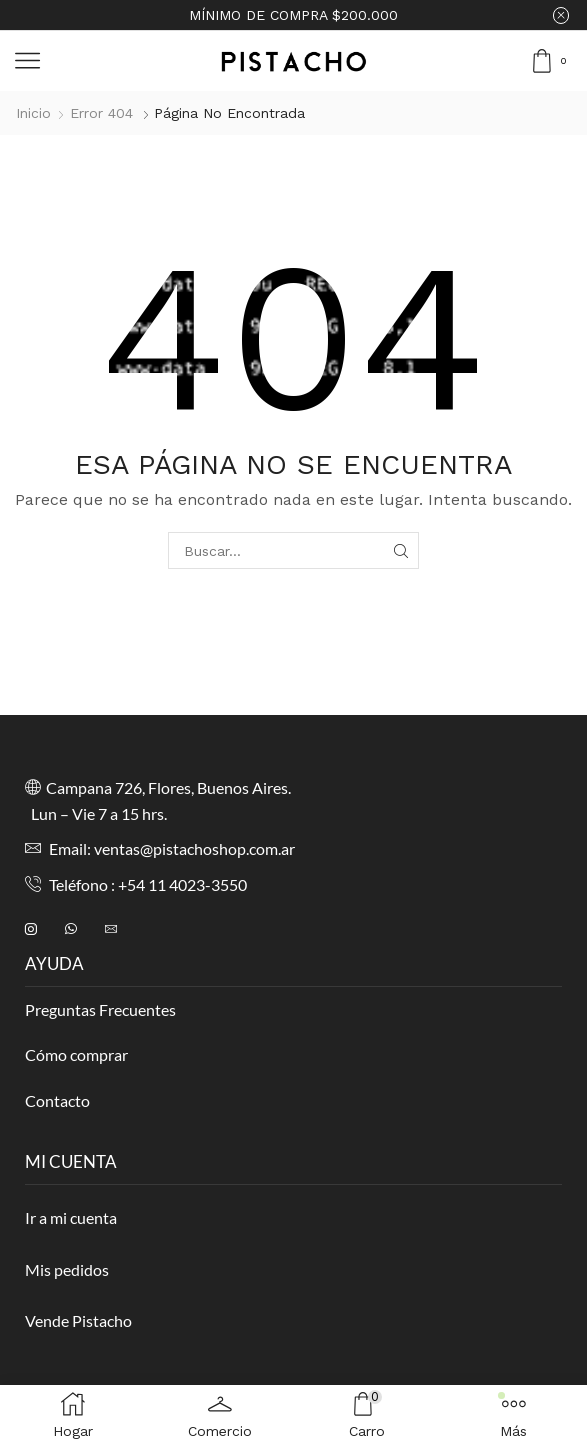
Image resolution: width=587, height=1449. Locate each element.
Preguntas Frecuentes (100, 1009)
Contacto (57, 1100)
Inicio (33, 113)
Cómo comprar (76, 1054)
